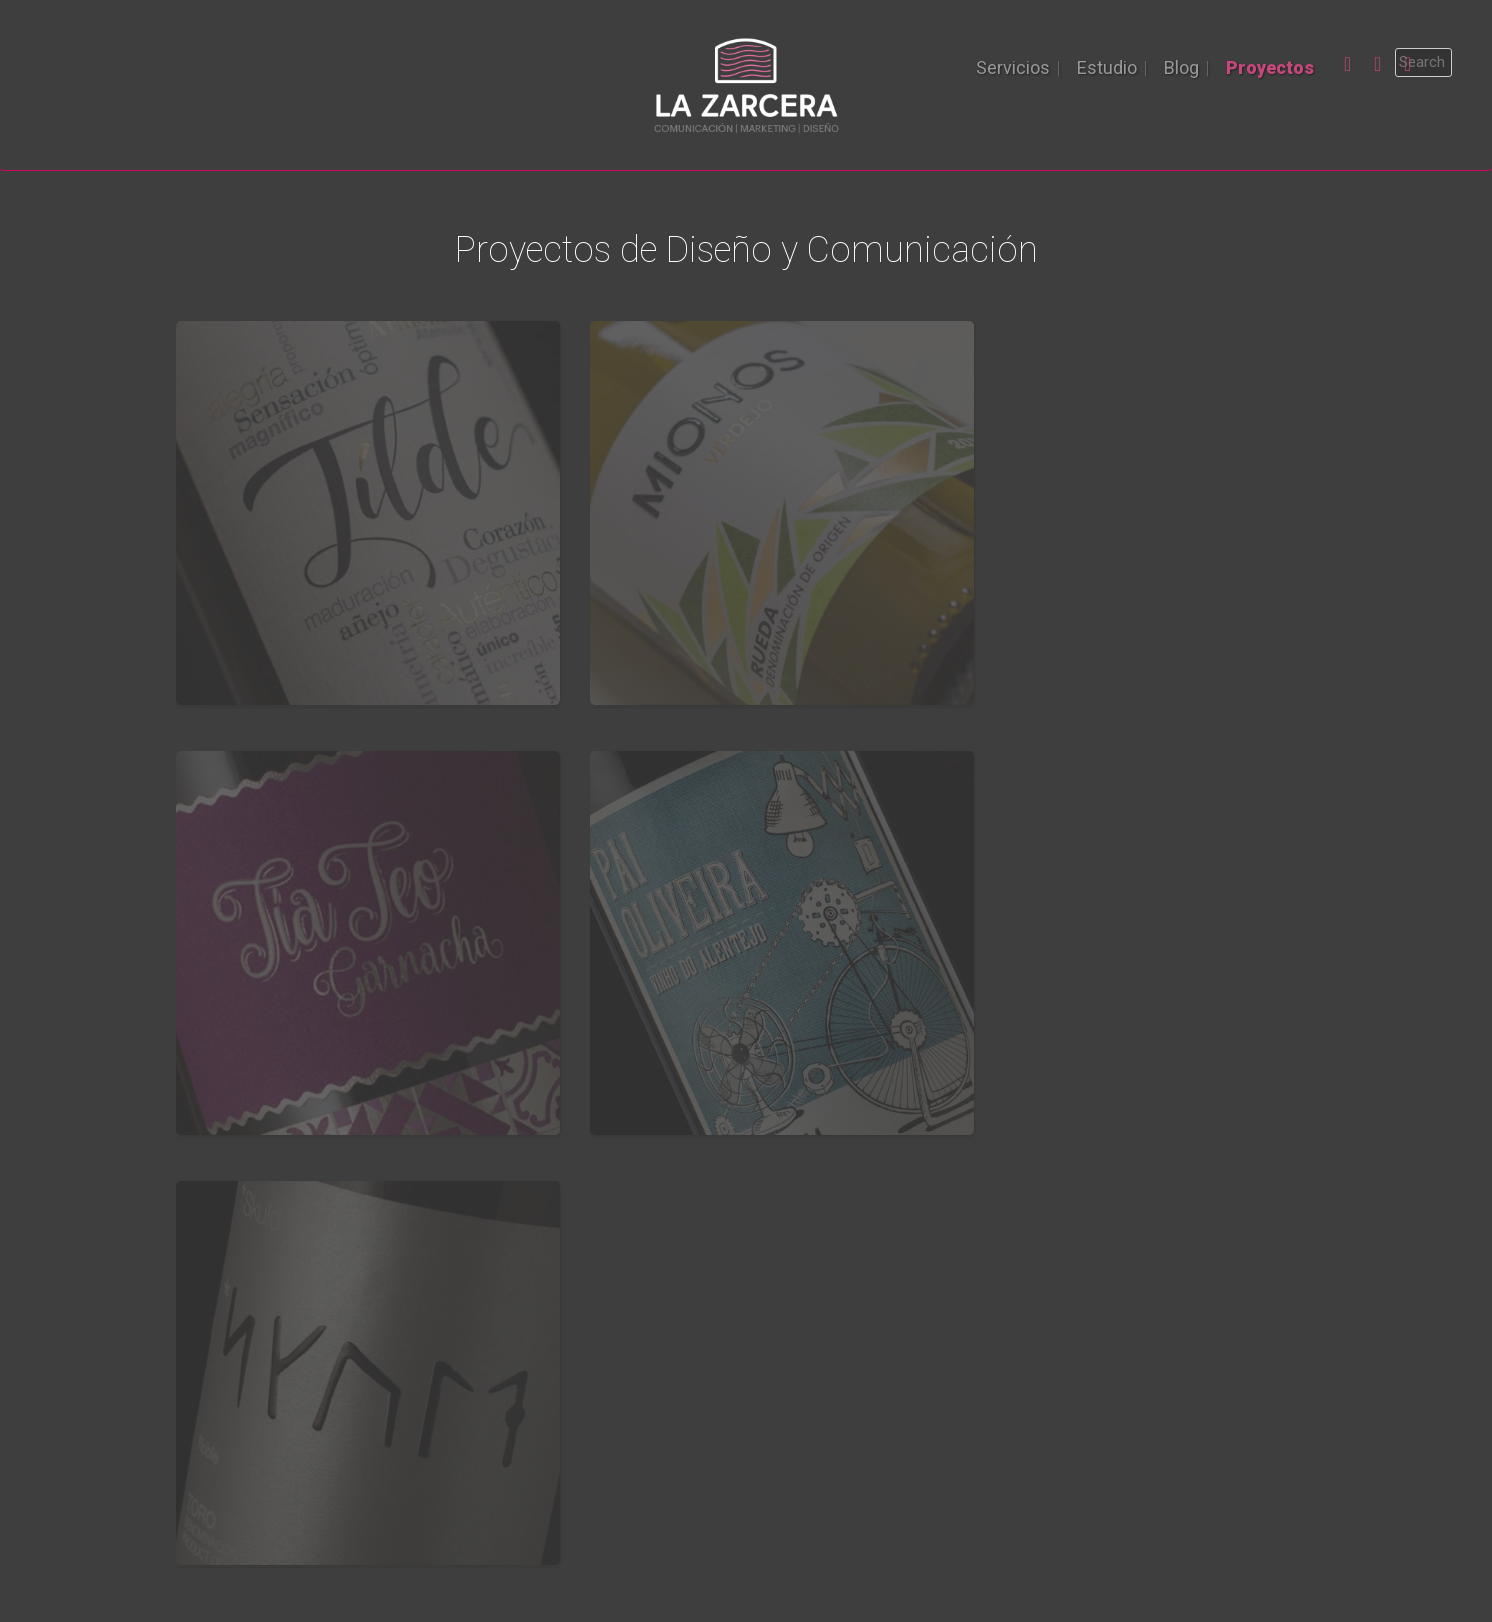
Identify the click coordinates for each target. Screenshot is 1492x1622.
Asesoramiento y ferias (558, 1369)
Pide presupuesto (254, 1414)
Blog (1181, 67)
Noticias (790, 1323)
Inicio (210, 1323)
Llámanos (746, 1088)
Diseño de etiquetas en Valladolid (594, 1437)
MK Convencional (536, 1346)
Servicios (1013, 67)
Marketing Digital (535, 1392)
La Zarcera (746, 1519)
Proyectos (1270, 67)
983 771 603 (1090, 1353)
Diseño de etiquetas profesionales (598, 1414)
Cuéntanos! (230, 1460)
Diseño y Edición (534, 1323)
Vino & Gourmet (815, 1346)
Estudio (1107, 67)
